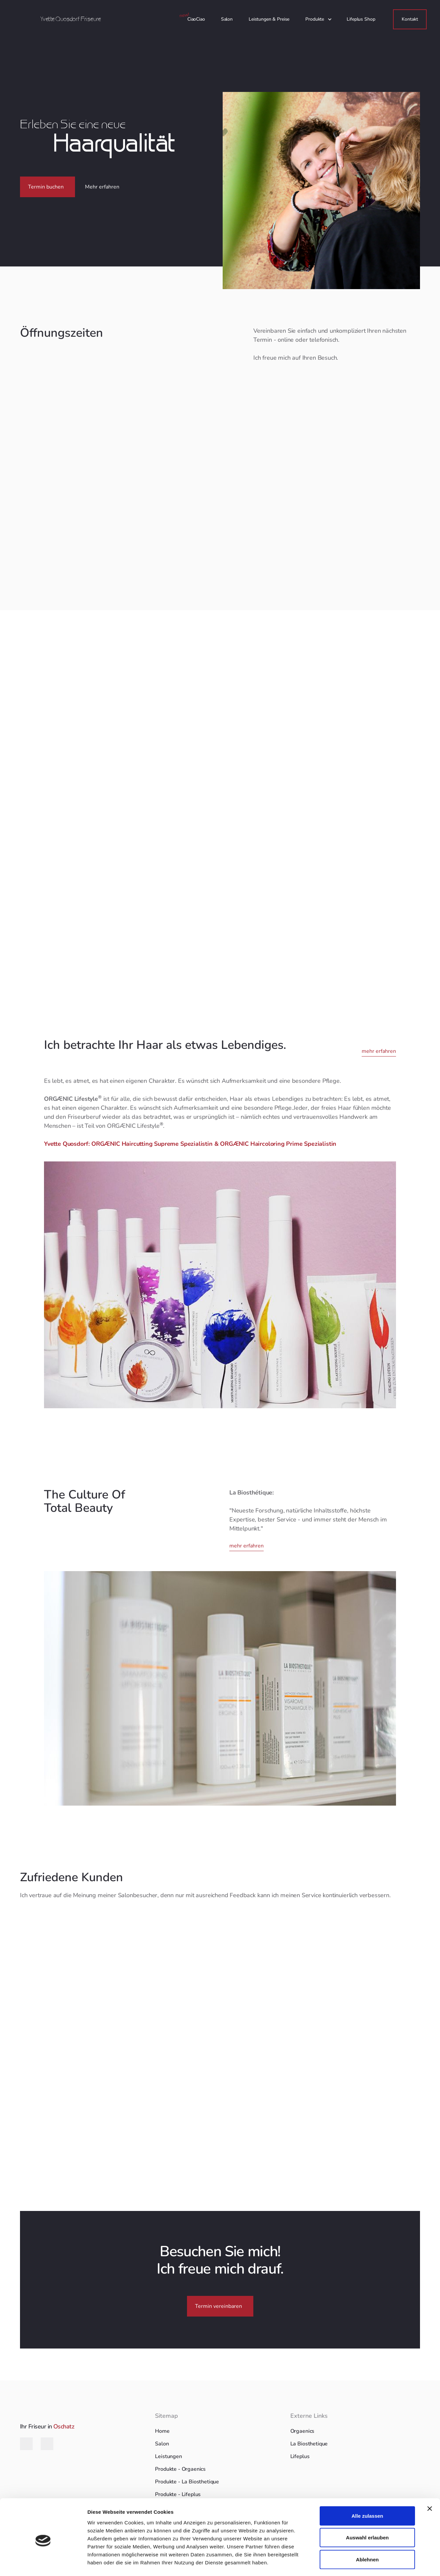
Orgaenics (302, 2431)
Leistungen (168, 2456)
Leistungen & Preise (269, 19)
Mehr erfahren (102, 187)
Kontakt (410, 19)
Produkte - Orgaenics (180, 2469)
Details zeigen (354, 2563)
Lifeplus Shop (361, 19)
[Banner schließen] (429, 2481)
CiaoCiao (196, 19)
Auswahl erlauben (367, 2510)
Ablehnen (367, 2532)
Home (162, 2431)
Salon (227, 19)
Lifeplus (300, 2456)
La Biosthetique (309, 2443)
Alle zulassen (367, 2488)
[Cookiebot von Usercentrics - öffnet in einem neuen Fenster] (43, 2563)
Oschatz (63, 2426)
